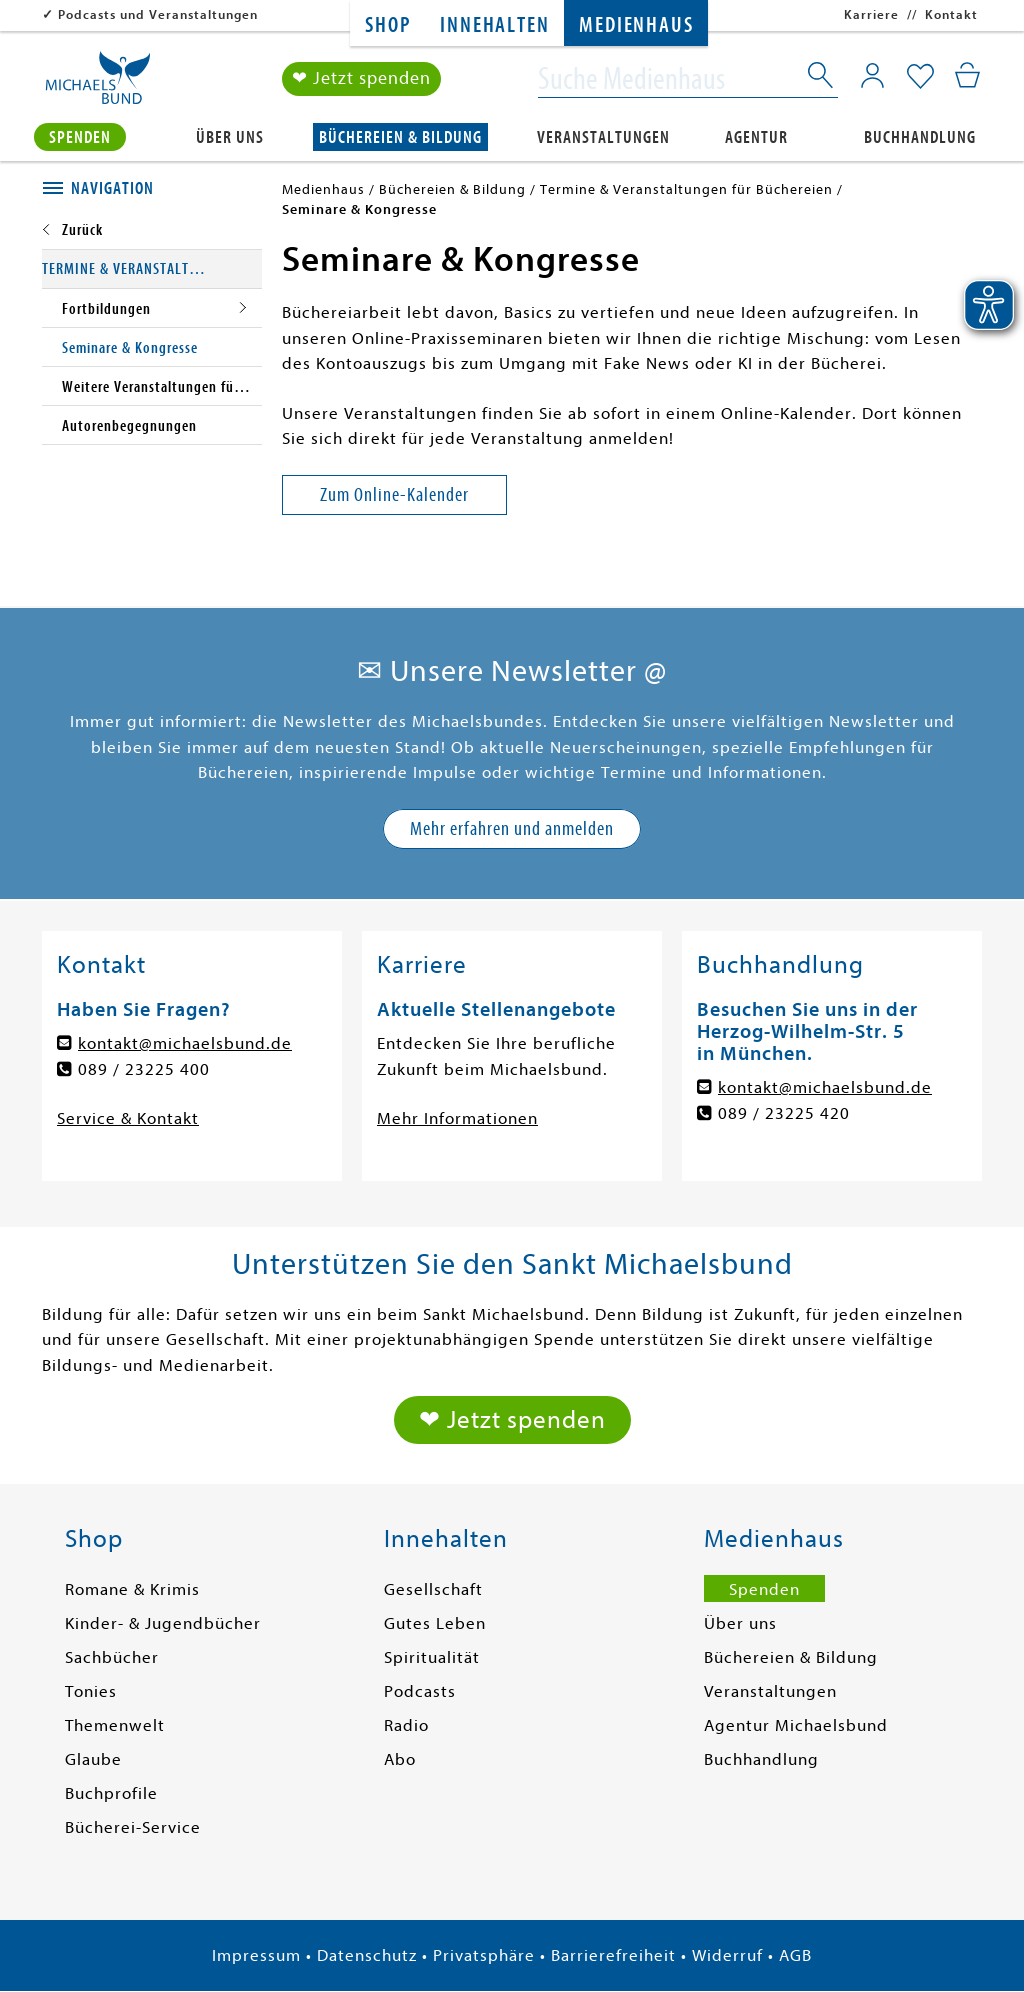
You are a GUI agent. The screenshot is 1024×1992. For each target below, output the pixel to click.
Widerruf (727, 1955)
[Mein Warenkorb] (967, 75)
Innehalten (494, 25)
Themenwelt (115, 1725)
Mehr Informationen (457, 1118)
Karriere (871, 14)
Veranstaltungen (603, 136)
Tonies (91, 1691)
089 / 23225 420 (784, 1113)
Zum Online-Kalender (394, 494)
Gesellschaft (433, 1589)
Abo (400, 1759)
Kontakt (951, 14)
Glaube (93, 1759)
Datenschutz (367, 1955)
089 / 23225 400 (144, 1069)
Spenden (80, 136)
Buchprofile (111, 1793)
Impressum (256, 1955)
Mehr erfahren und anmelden (512, 828)
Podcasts (420, 1691)
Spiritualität (432, 1657)
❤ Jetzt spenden (361, 78)
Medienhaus (636, 25)
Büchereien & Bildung (400, 136)
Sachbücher (112, 1657)
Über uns (230, 136)
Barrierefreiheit (613, 1955)
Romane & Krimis (132, 1589)
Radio (406, 1725)
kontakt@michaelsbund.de (185, 1043)
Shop (387, 25)
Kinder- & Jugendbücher (163, 1623)
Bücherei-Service (133, 1827)
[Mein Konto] (872, 75)
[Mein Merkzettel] (920, 77)
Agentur (756, 136)
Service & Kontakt (128, 1118)
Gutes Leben (435, 1623)
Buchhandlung (920, 136)
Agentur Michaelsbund (796, 1725)
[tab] (152, 189)
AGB (795, 1955)
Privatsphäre (484, 1955)
